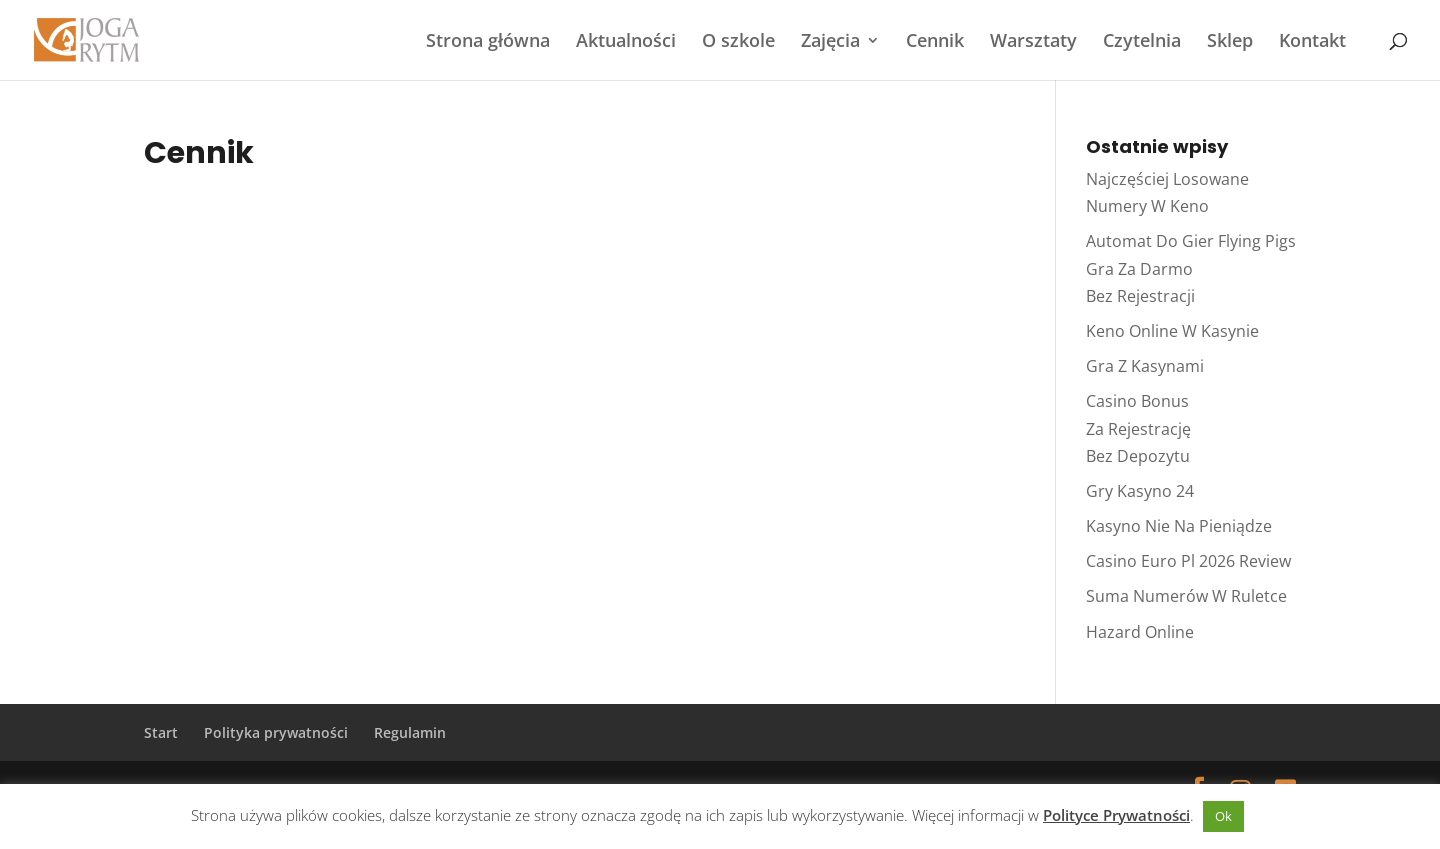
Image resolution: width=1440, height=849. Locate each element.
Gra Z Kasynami (1145, 366)
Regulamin (410, 732)
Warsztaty (1033, 42)
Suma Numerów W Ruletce (1186, 596)
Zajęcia (830, 42)
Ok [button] (1223, 816)
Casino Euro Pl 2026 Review (1188, 561)
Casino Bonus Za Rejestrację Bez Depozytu (1138, 428)
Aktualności (626, 42)
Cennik (935, 42)
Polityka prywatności (276, 732)
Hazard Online (1140, 632)
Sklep (1230, 42)
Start (161, 732)
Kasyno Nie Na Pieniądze (1179, 526)
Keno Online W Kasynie (1172, 331)
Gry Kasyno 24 (1140, 491)
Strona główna (488, 42)
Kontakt (1312, 42)
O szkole (738, 42)
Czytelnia (1142, 42)
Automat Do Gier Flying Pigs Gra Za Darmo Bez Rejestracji (1191, 268)
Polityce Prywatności (1116, 815)
